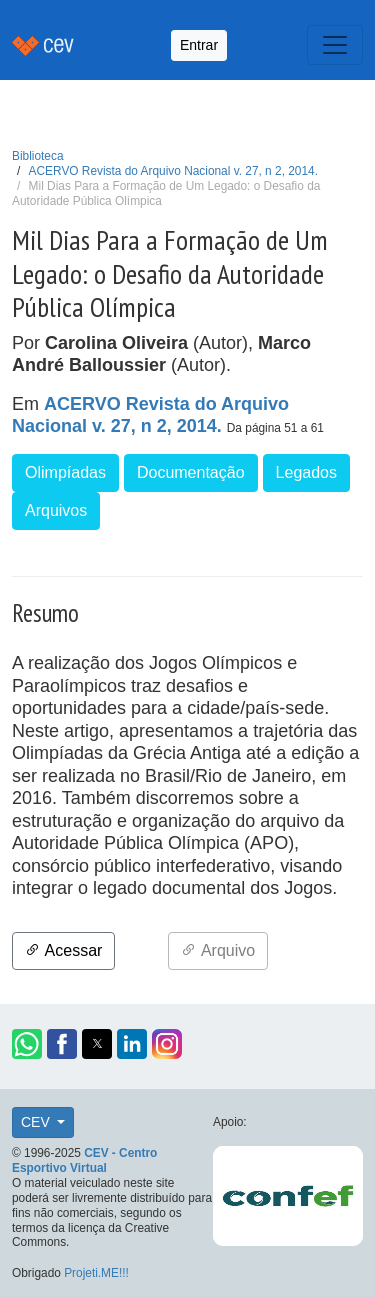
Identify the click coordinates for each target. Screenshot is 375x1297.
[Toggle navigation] (335, 45)
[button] (27, 1044)
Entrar (199, 45)
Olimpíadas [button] (65, 472)
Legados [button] (306, 472)
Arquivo (218, 950)
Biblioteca (38, 156)
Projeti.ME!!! (96, 1273)
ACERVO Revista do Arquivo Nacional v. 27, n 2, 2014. (173, 171)
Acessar (63, 950)
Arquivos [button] (56, 510)
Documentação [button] (191, 472)
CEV (37, 1122)
